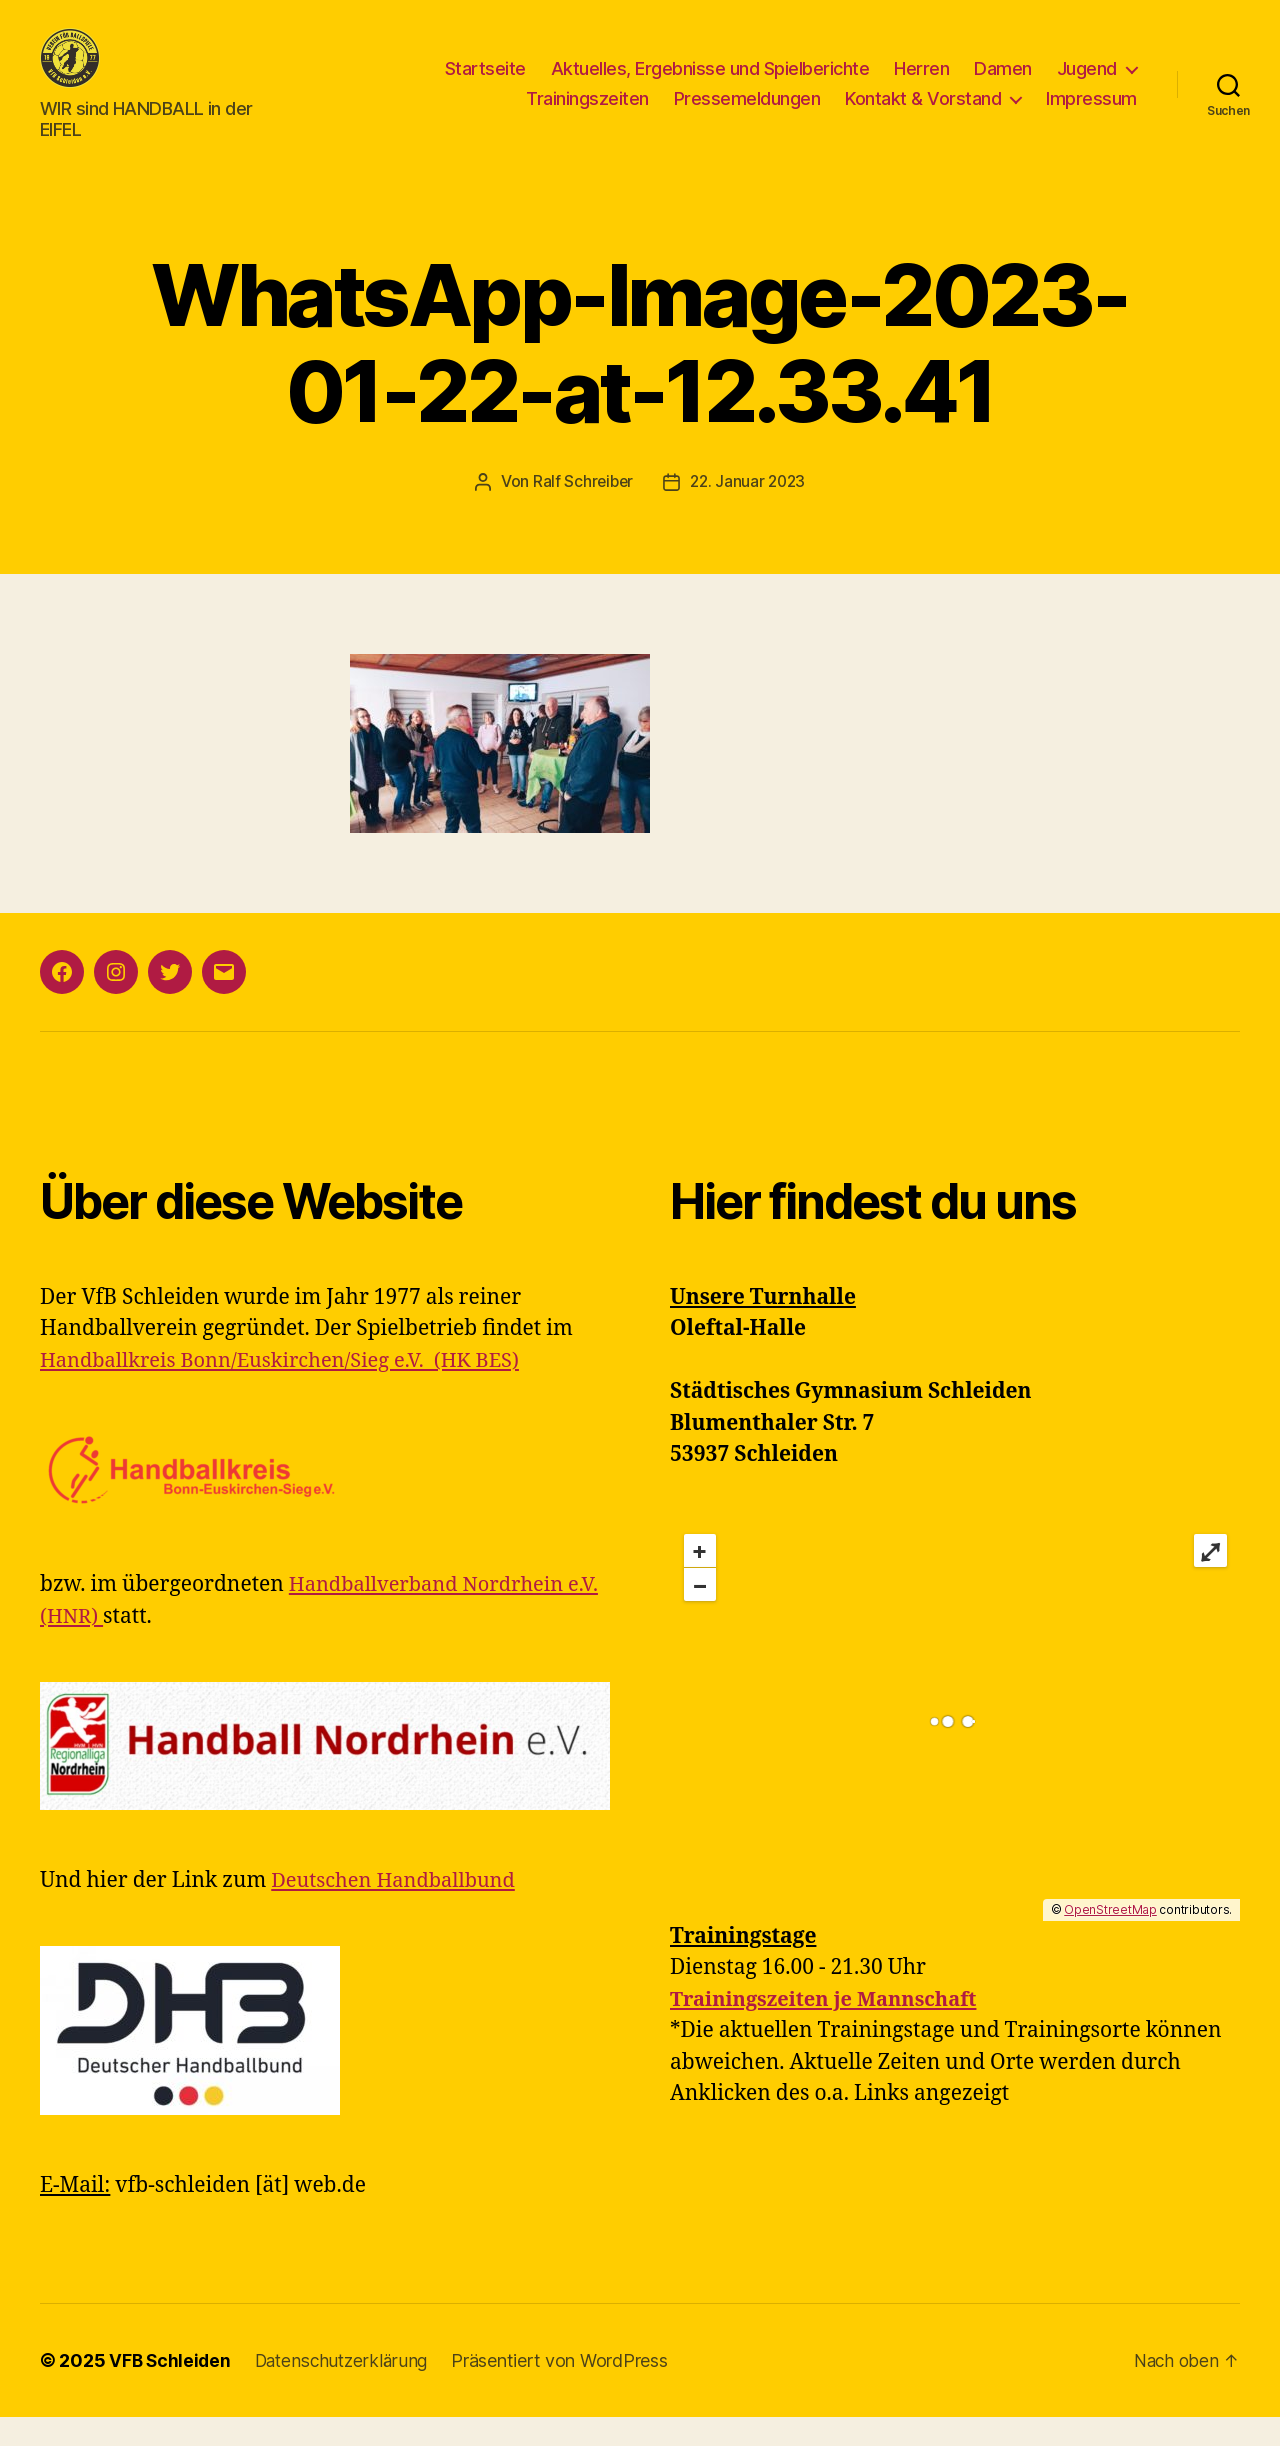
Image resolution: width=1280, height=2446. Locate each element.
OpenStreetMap (1110, 1938)
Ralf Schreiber (580, 511)
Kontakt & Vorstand (923, 113)
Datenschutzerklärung (347, 2389)
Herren (921, 83)
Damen (1003, 83)
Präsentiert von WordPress (568, 2389)
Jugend (1087, 83)
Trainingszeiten (587, 113)
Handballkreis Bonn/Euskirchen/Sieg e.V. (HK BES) (291, 1389)
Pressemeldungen (747, 113)
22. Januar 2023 (749, 511)
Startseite (485, 83)
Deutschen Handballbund (398, 1909)
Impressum (1091, 113)
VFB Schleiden (171, 2389)
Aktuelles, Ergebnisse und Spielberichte (710, 83)
